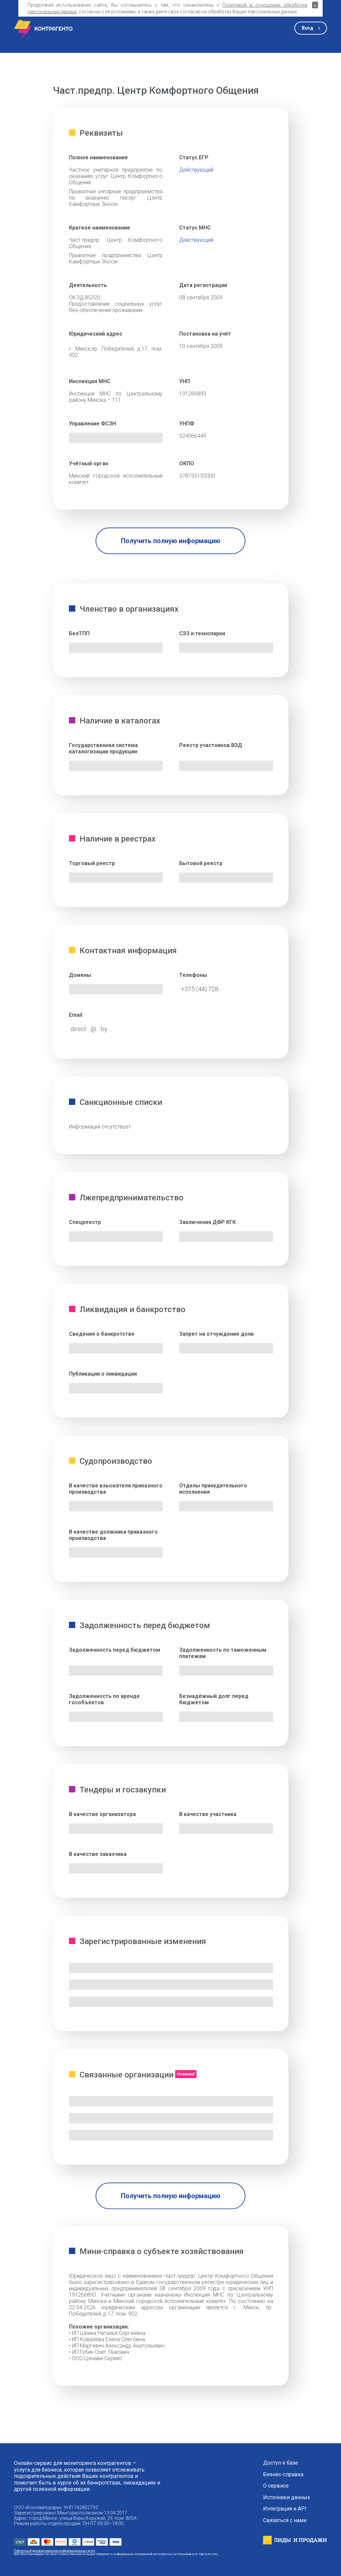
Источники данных (286, 2497)
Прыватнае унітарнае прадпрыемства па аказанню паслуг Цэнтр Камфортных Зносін (116, 197)
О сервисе (276, 2486)
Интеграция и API (284, 2509)
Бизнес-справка (283, 2475)
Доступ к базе (280, 2463)
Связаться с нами (284, 2520)
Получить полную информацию (170, 541)
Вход (307, 28)
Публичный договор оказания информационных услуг (54, 2550)
